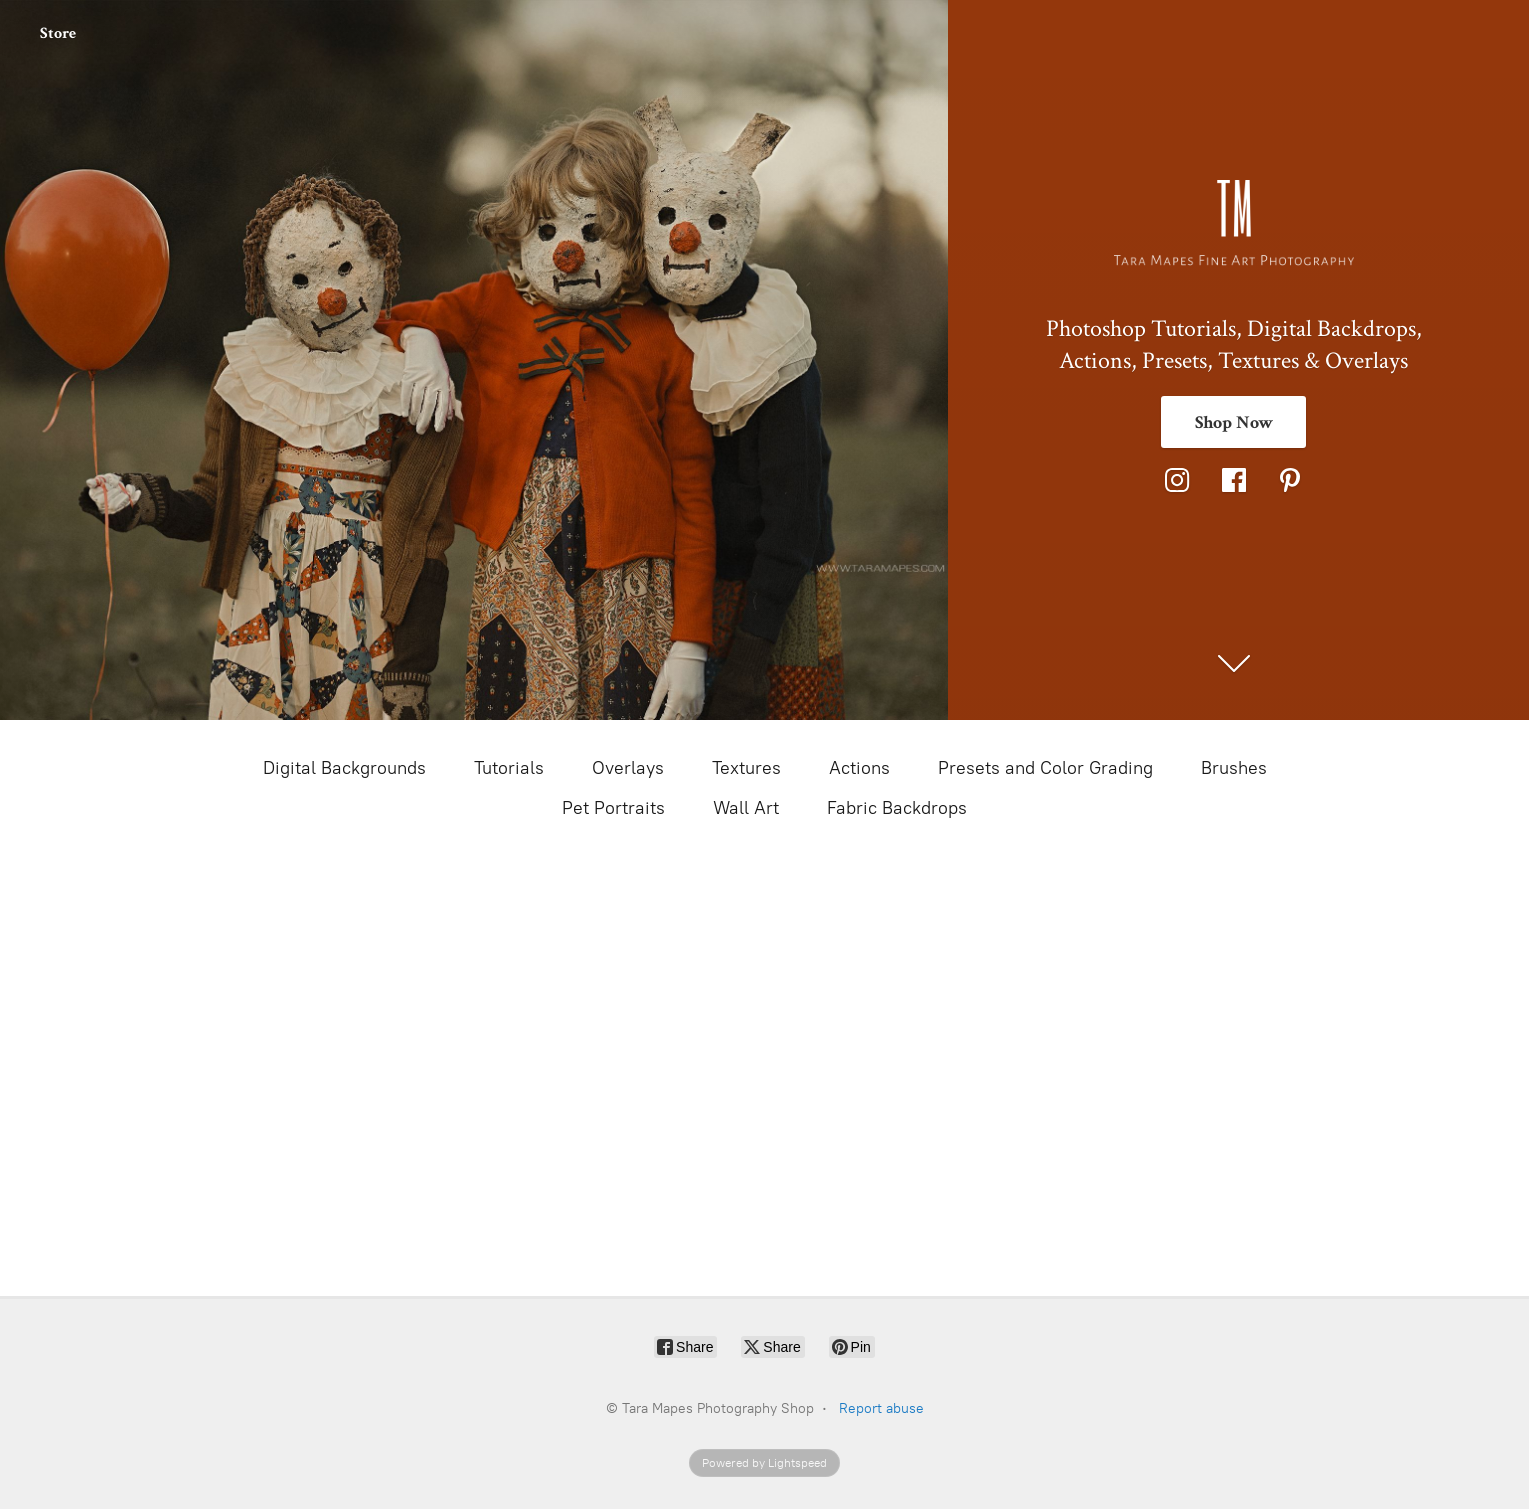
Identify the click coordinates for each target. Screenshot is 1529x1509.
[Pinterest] (1290, 480)
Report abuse (881, 1408)
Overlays (628, 768)
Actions (859, 768)
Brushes (1234, 768)
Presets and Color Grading (1045, 768)
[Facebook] (1234, 480)
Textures (746, 768)
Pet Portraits (613, 808)
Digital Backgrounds (344, 768)
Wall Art (746, 808)
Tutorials (509, 768)
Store (58, 33)
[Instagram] (1177, 480)
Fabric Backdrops (897, 808)
